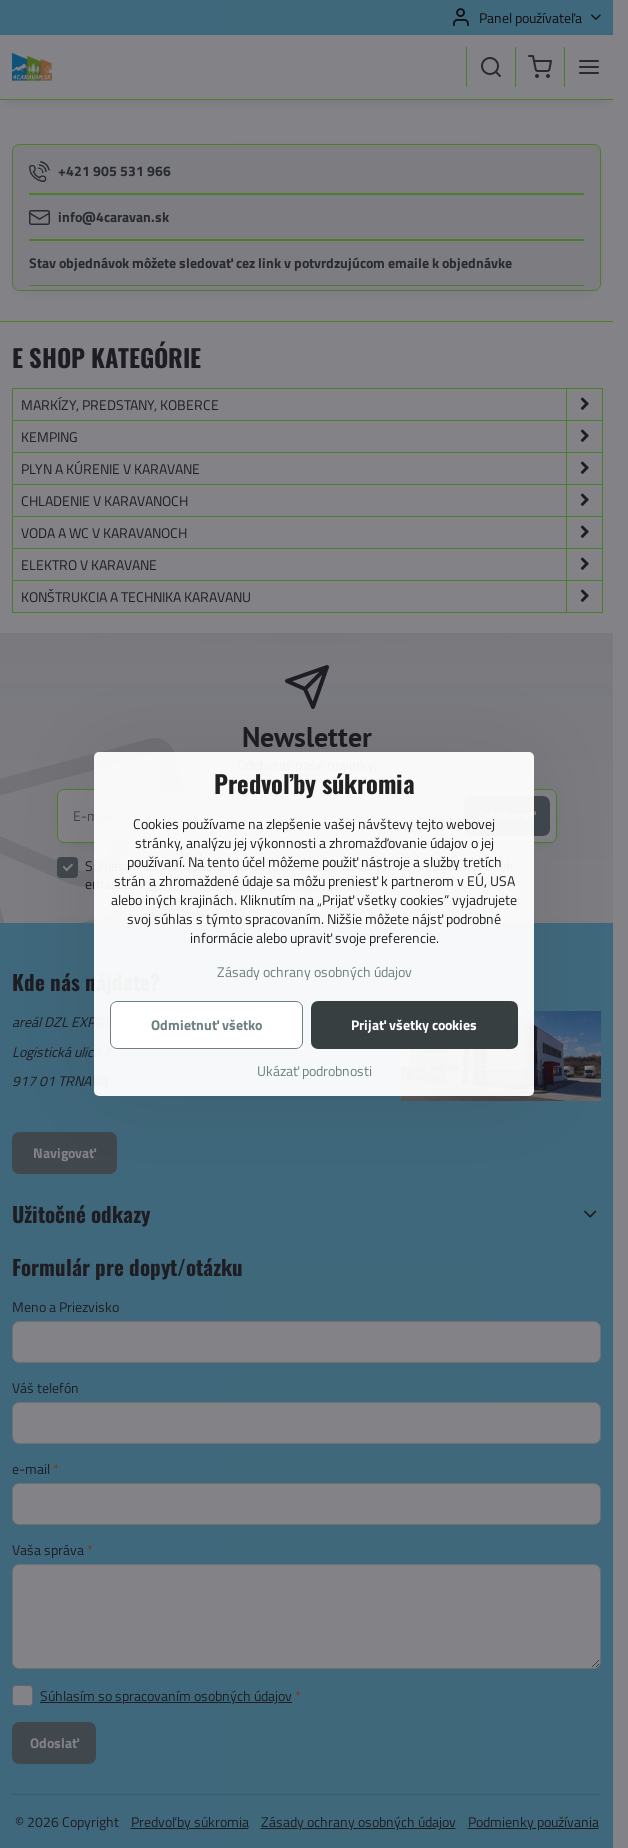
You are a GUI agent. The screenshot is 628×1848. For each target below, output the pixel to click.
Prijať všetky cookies (414, 1024)
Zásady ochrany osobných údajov (314, 971)
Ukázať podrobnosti (314, 1070)
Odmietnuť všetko (206, 1024)
